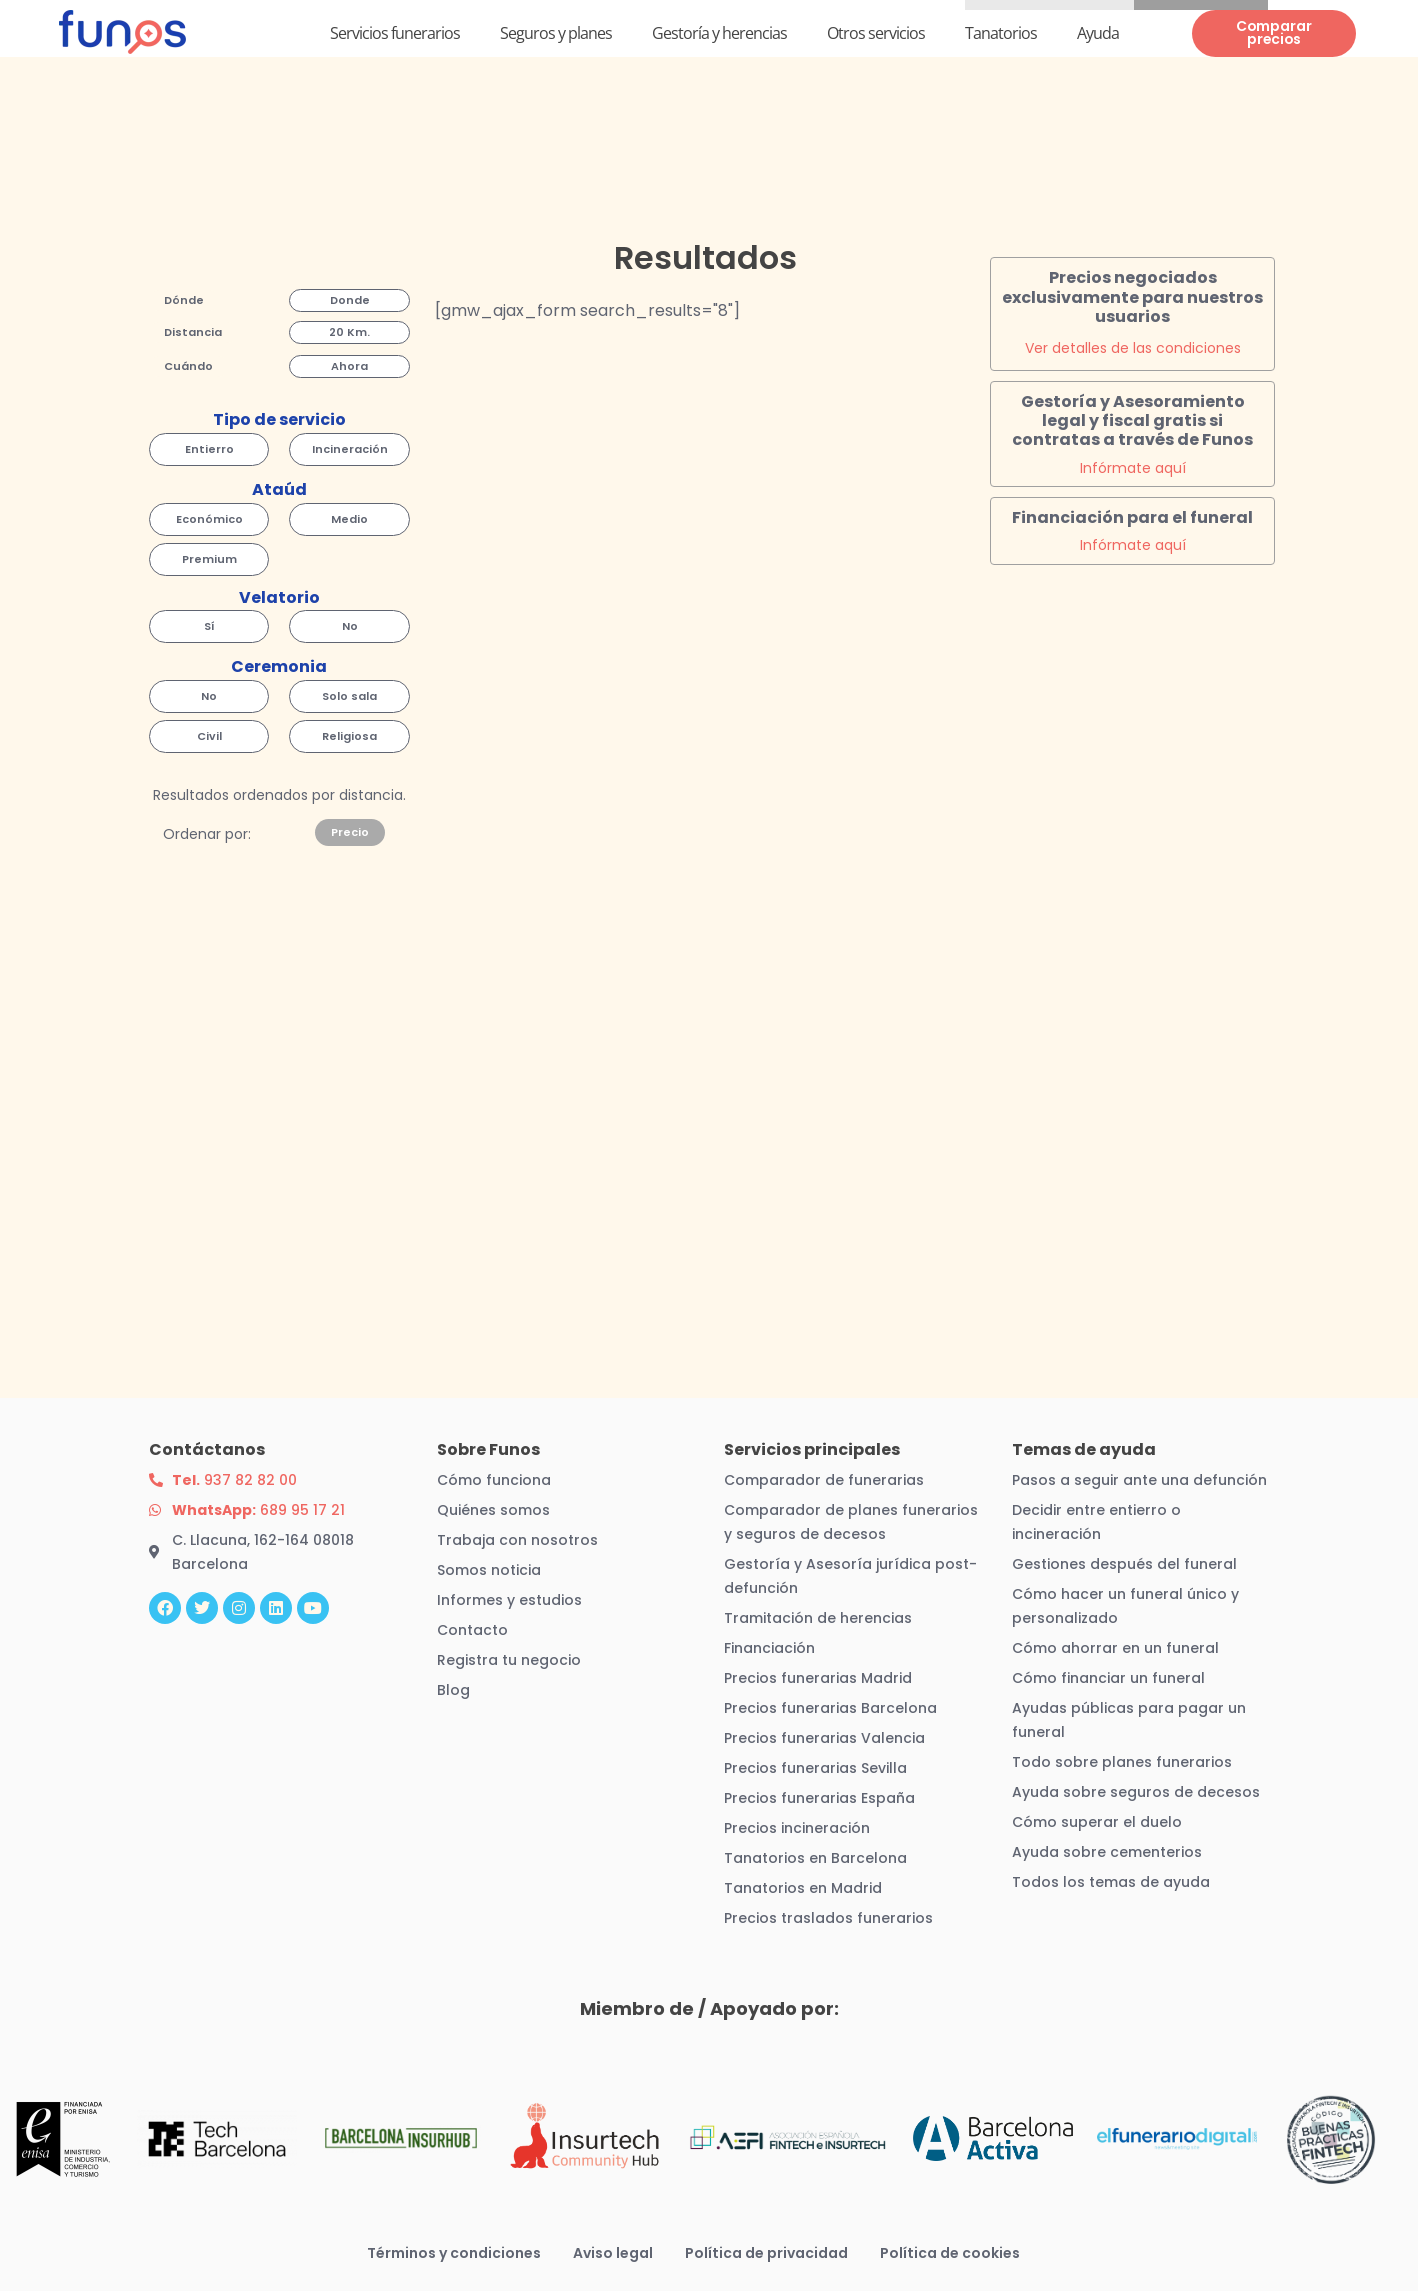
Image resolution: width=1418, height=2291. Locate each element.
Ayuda (1098, 33)
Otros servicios (876, 33)
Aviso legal (613, 2253)
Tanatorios (1001, 33)
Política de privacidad (766, 2253)
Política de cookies (950, 2253)
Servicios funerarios (395, 33)
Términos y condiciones (454, 2253)
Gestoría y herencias (719, 33)
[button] (184, 301)
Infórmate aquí (1133, 468)
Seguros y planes (556, 33)
